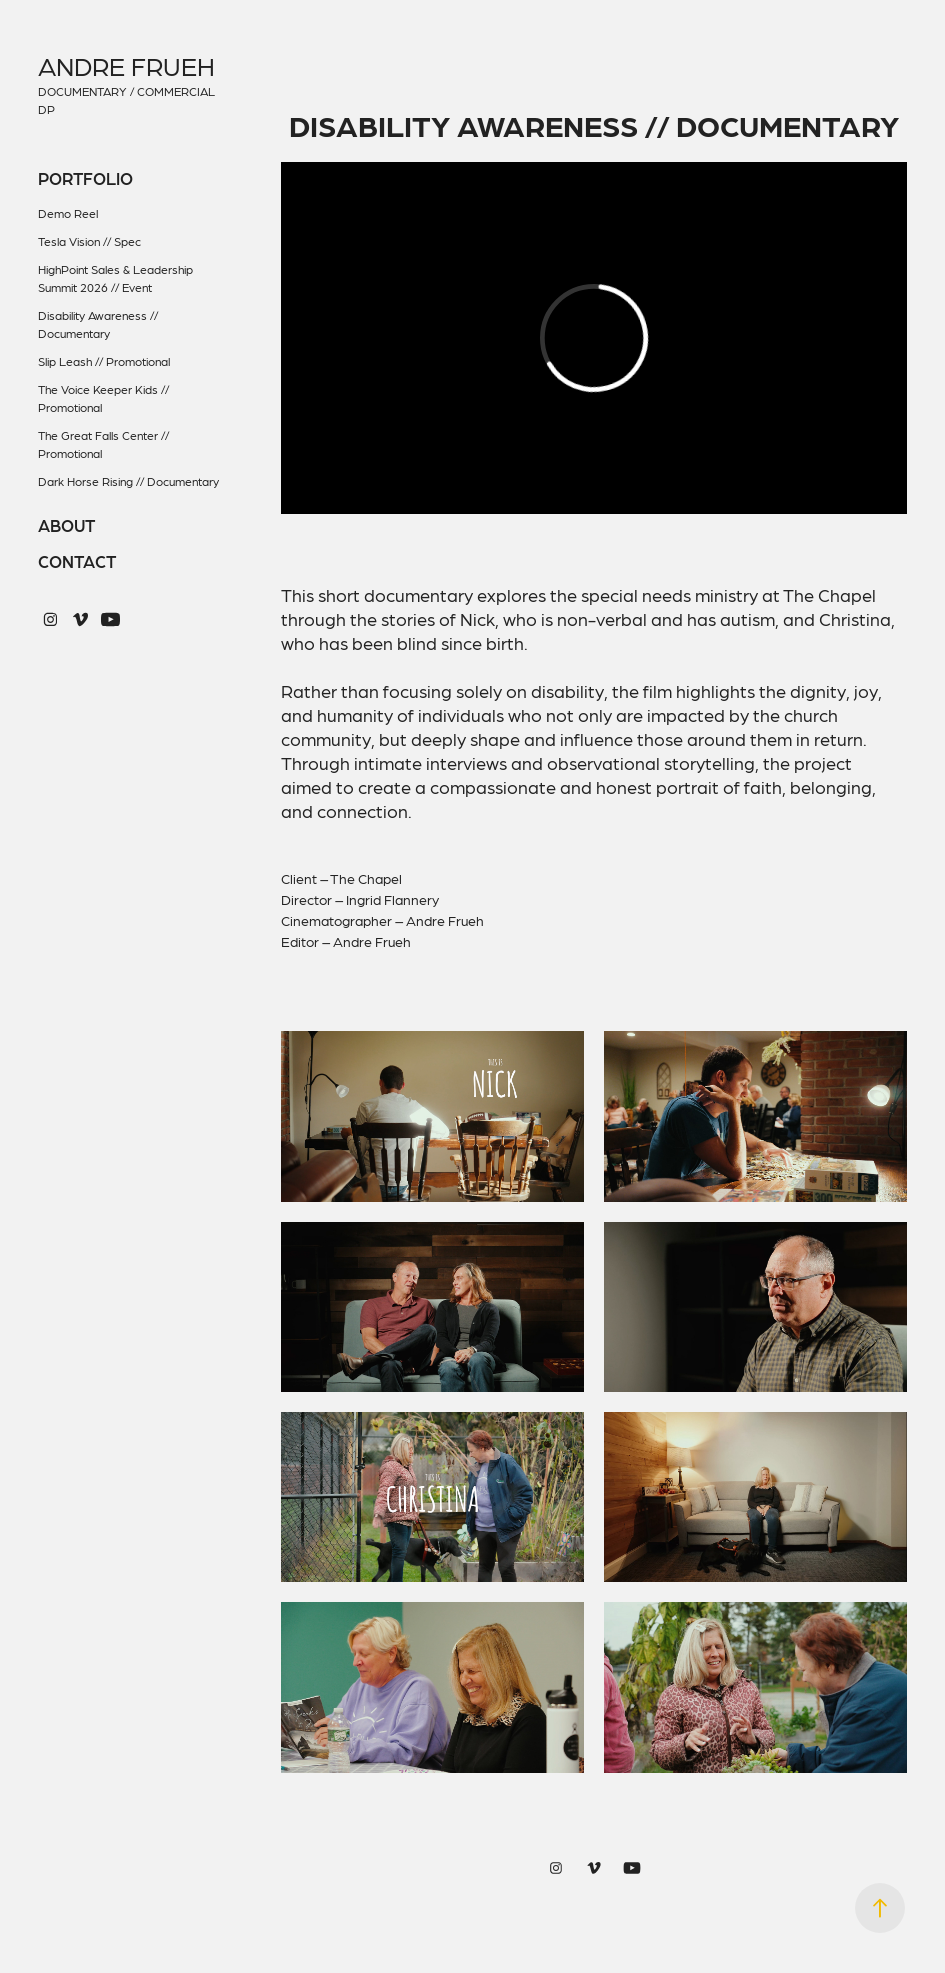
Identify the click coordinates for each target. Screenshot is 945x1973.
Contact (77, 561)
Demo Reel (68, 213)
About (66, 525)
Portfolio (85, 178)
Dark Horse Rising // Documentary (128, 481)
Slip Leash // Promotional (104, 361)
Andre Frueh (126, 65)
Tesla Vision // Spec (89, 241)
